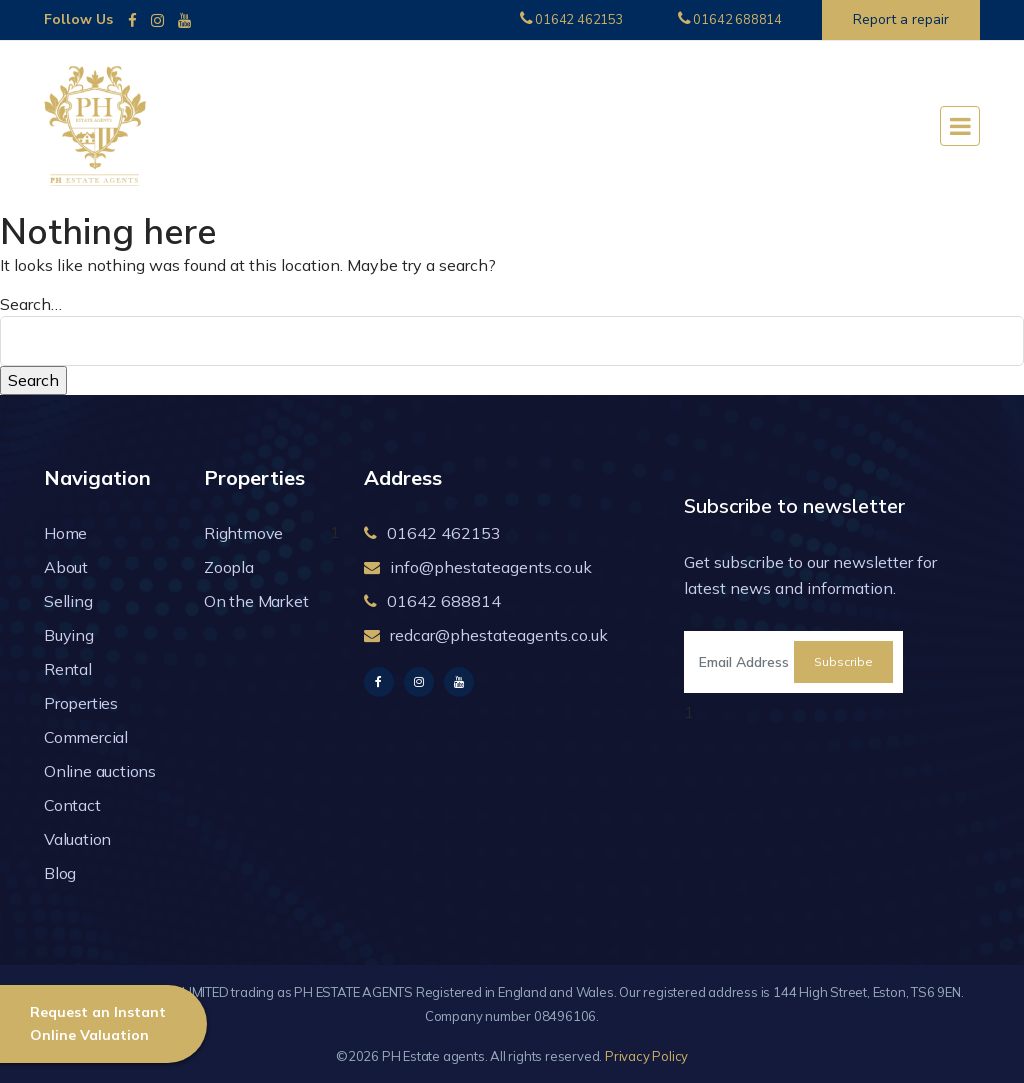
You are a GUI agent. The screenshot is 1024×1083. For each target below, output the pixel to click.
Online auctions (100, 771)
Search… (31, 304)
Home (65, 533)
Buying (69, 635)
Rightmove (243, 533)
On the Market (256, 601)
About (66, 567)
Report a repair (901, 19)
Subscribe (843, 661)
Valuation (77, 839)
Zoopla (229, 567)
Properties (81, 703)
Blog (60, 873)
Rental (68, 669)
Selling (68, 601)
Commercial (86, 737)
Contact (72, 805)
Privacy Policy (646, 1056)
